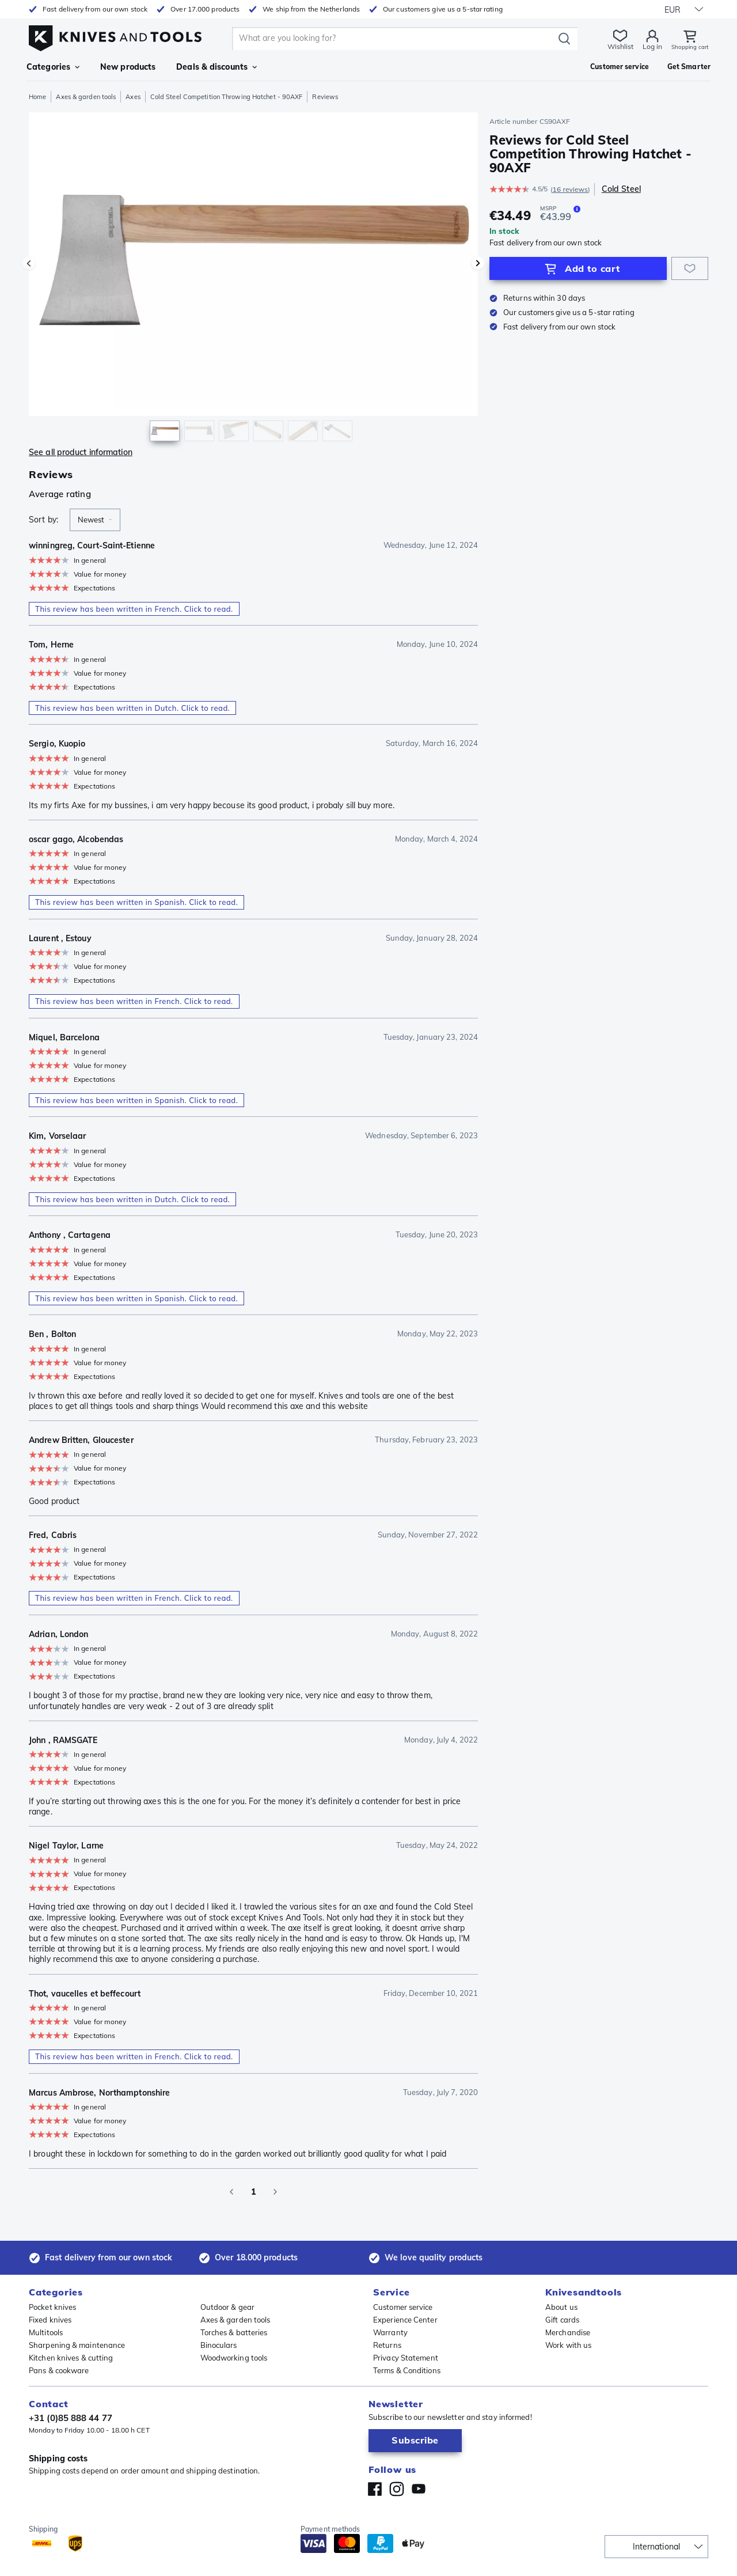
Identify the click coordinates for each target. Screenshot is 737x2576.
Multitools (46, 2332)
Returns (387, 2345)
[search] (391, 39)
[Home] (115, 35)
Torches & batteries (234, 2332)
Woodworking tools (234, 2357)
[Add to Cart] (578, 268)
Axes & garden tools (86, 97)
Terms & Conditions (406, 2370)
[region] (253, 279)
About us (561, 2307)
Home (37, 97)
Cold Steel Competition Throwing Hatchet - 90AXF (226, 97)
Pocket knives (52, 2307)
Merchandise (567, 2332)
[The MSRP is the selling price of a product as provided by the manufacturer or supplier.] (576, 209)
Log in (645, 46)
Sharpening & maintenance (77, 2345)
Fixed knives (50, 2319)
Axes (133, 97)
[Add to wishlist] (689, 268)
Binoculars (218, 2345)
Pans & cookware (59, 2370)
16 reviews (570, 189)
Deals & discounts (216, 67)
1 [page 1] (253, 2192)
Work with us (568, 2345)
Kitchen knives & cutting (71, 2357)
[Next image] (477, 263)
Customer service (403, 2307)
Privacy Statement (405, 2357)
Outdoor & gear (227, 2307)
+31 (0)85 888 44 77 (70, 2417)
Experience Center (405, 2319)
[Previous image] (28, 263)
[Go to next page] (275, 2192)
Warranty (390, 2332)
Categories (52, 67)
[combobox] (95, 520)
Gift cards (562, 2319)
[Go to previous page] (231, 2192)
